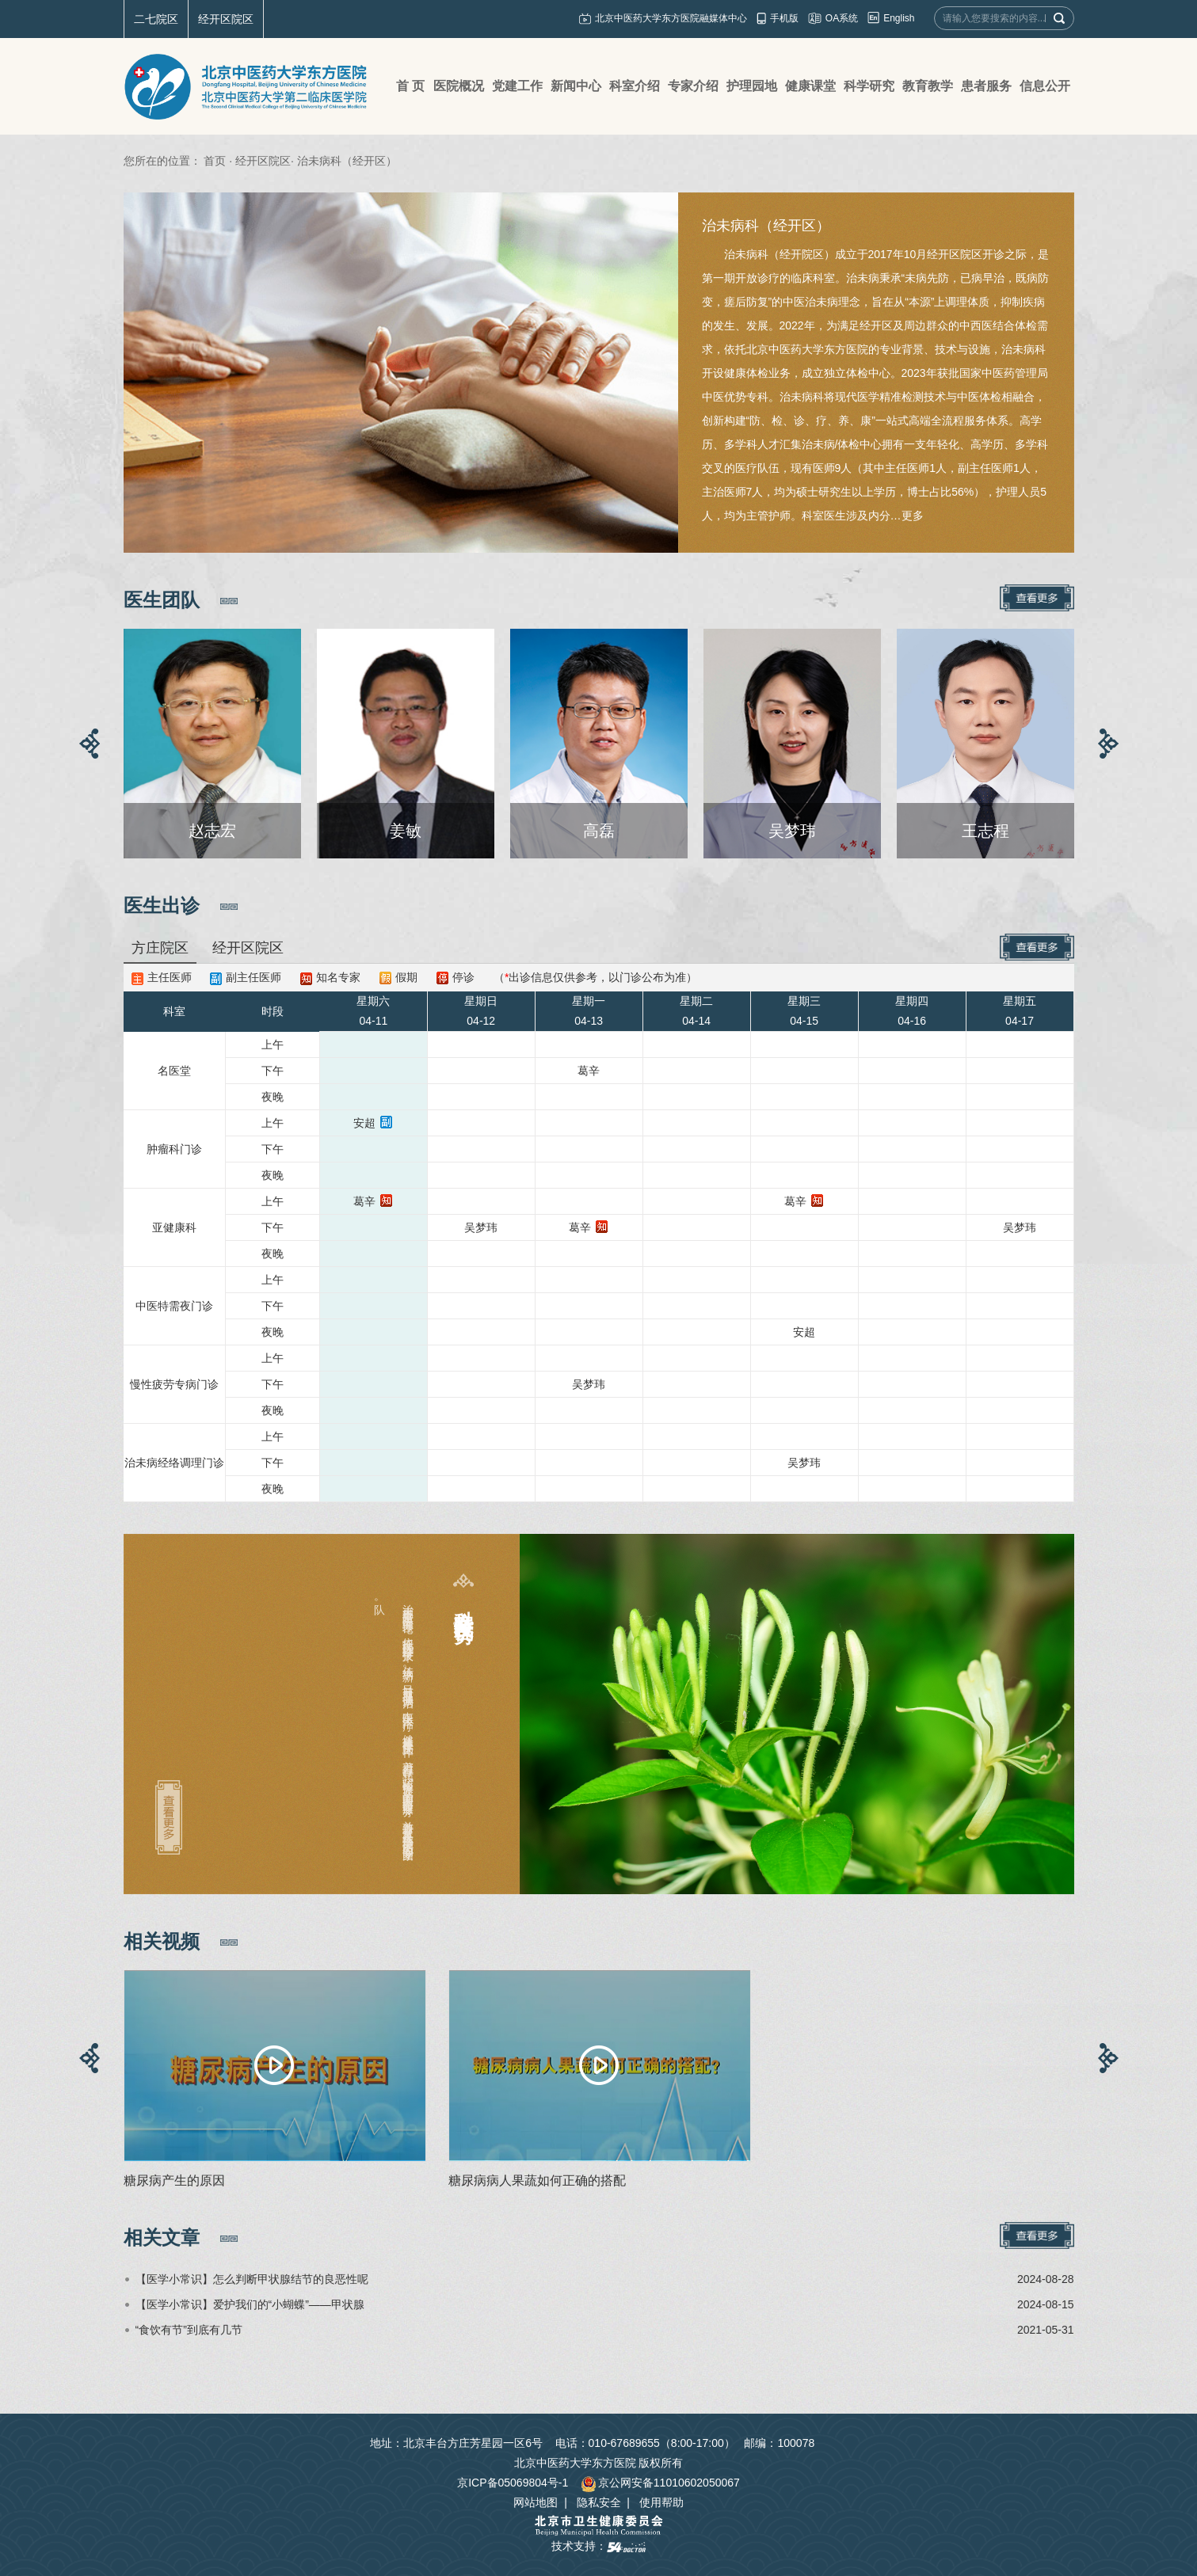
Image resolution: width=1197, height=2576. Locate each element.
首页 (215, 160)
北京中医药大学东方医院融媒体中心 (671, 18)
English (898, 18)
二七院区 (156, 19)
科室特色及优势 (464, 1604)
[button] (89, 744)
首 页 (410, 86)
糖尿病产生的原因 (174, 2180)
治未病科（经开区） (766, 226)
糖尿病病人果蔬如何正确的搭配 (537, 2180)
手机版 (784, 18)
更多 (913, 515)
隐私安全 (599, 2502)
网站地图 (535, 2502)
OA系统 (841, 18)
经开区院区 (226, 19)
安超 (364, 1123)
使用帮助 (661, 2502)
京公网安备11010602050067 (660, 2482)
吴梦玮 (480, 1227)
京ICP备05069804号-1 (512, 2482)
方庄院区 (160, 948)
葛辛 (589, 1070)
